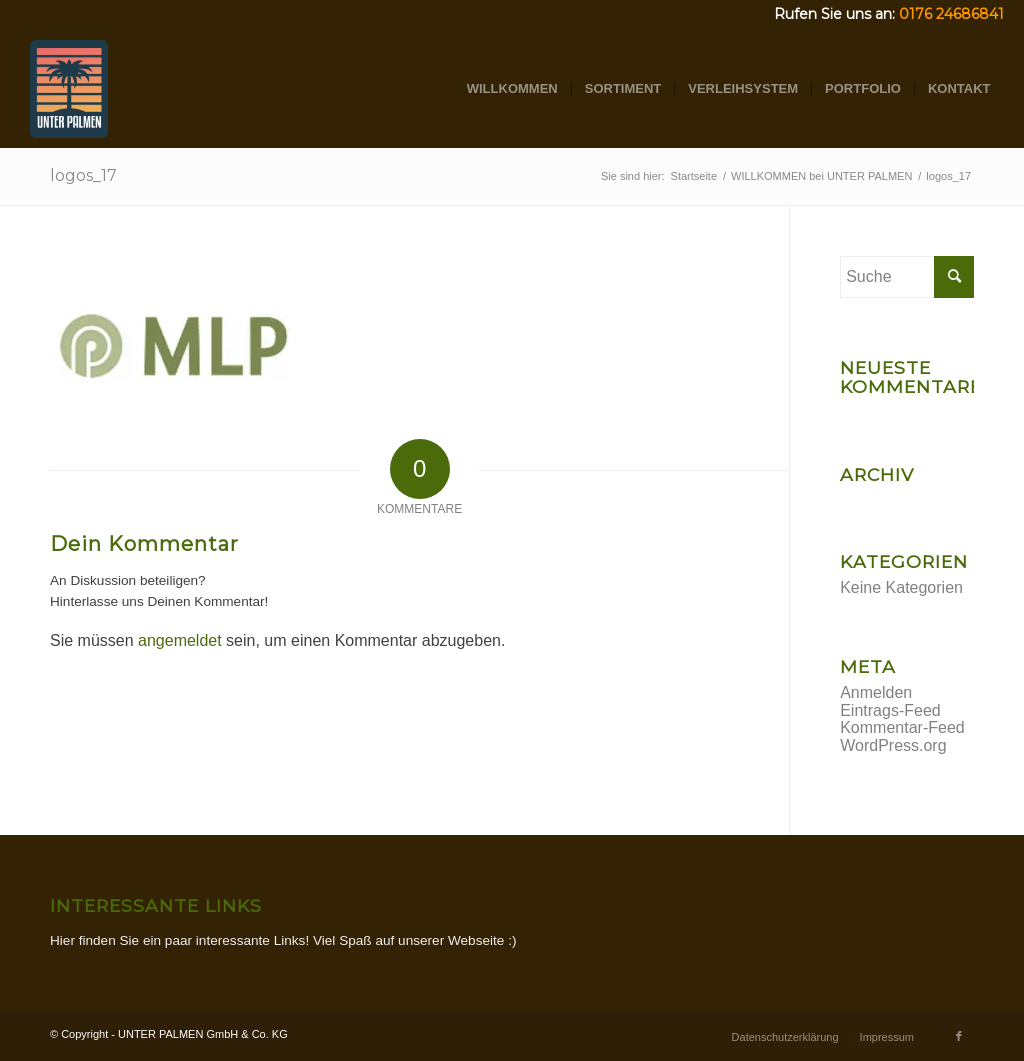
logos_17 (83, 175)
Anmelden (876, 692)
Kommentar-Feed (902, 727)
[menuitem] (512, 89)
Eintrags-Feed (890, 710)
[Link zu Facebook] (959, 1036)
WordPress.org (893, 745)
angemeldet (180, 640)
